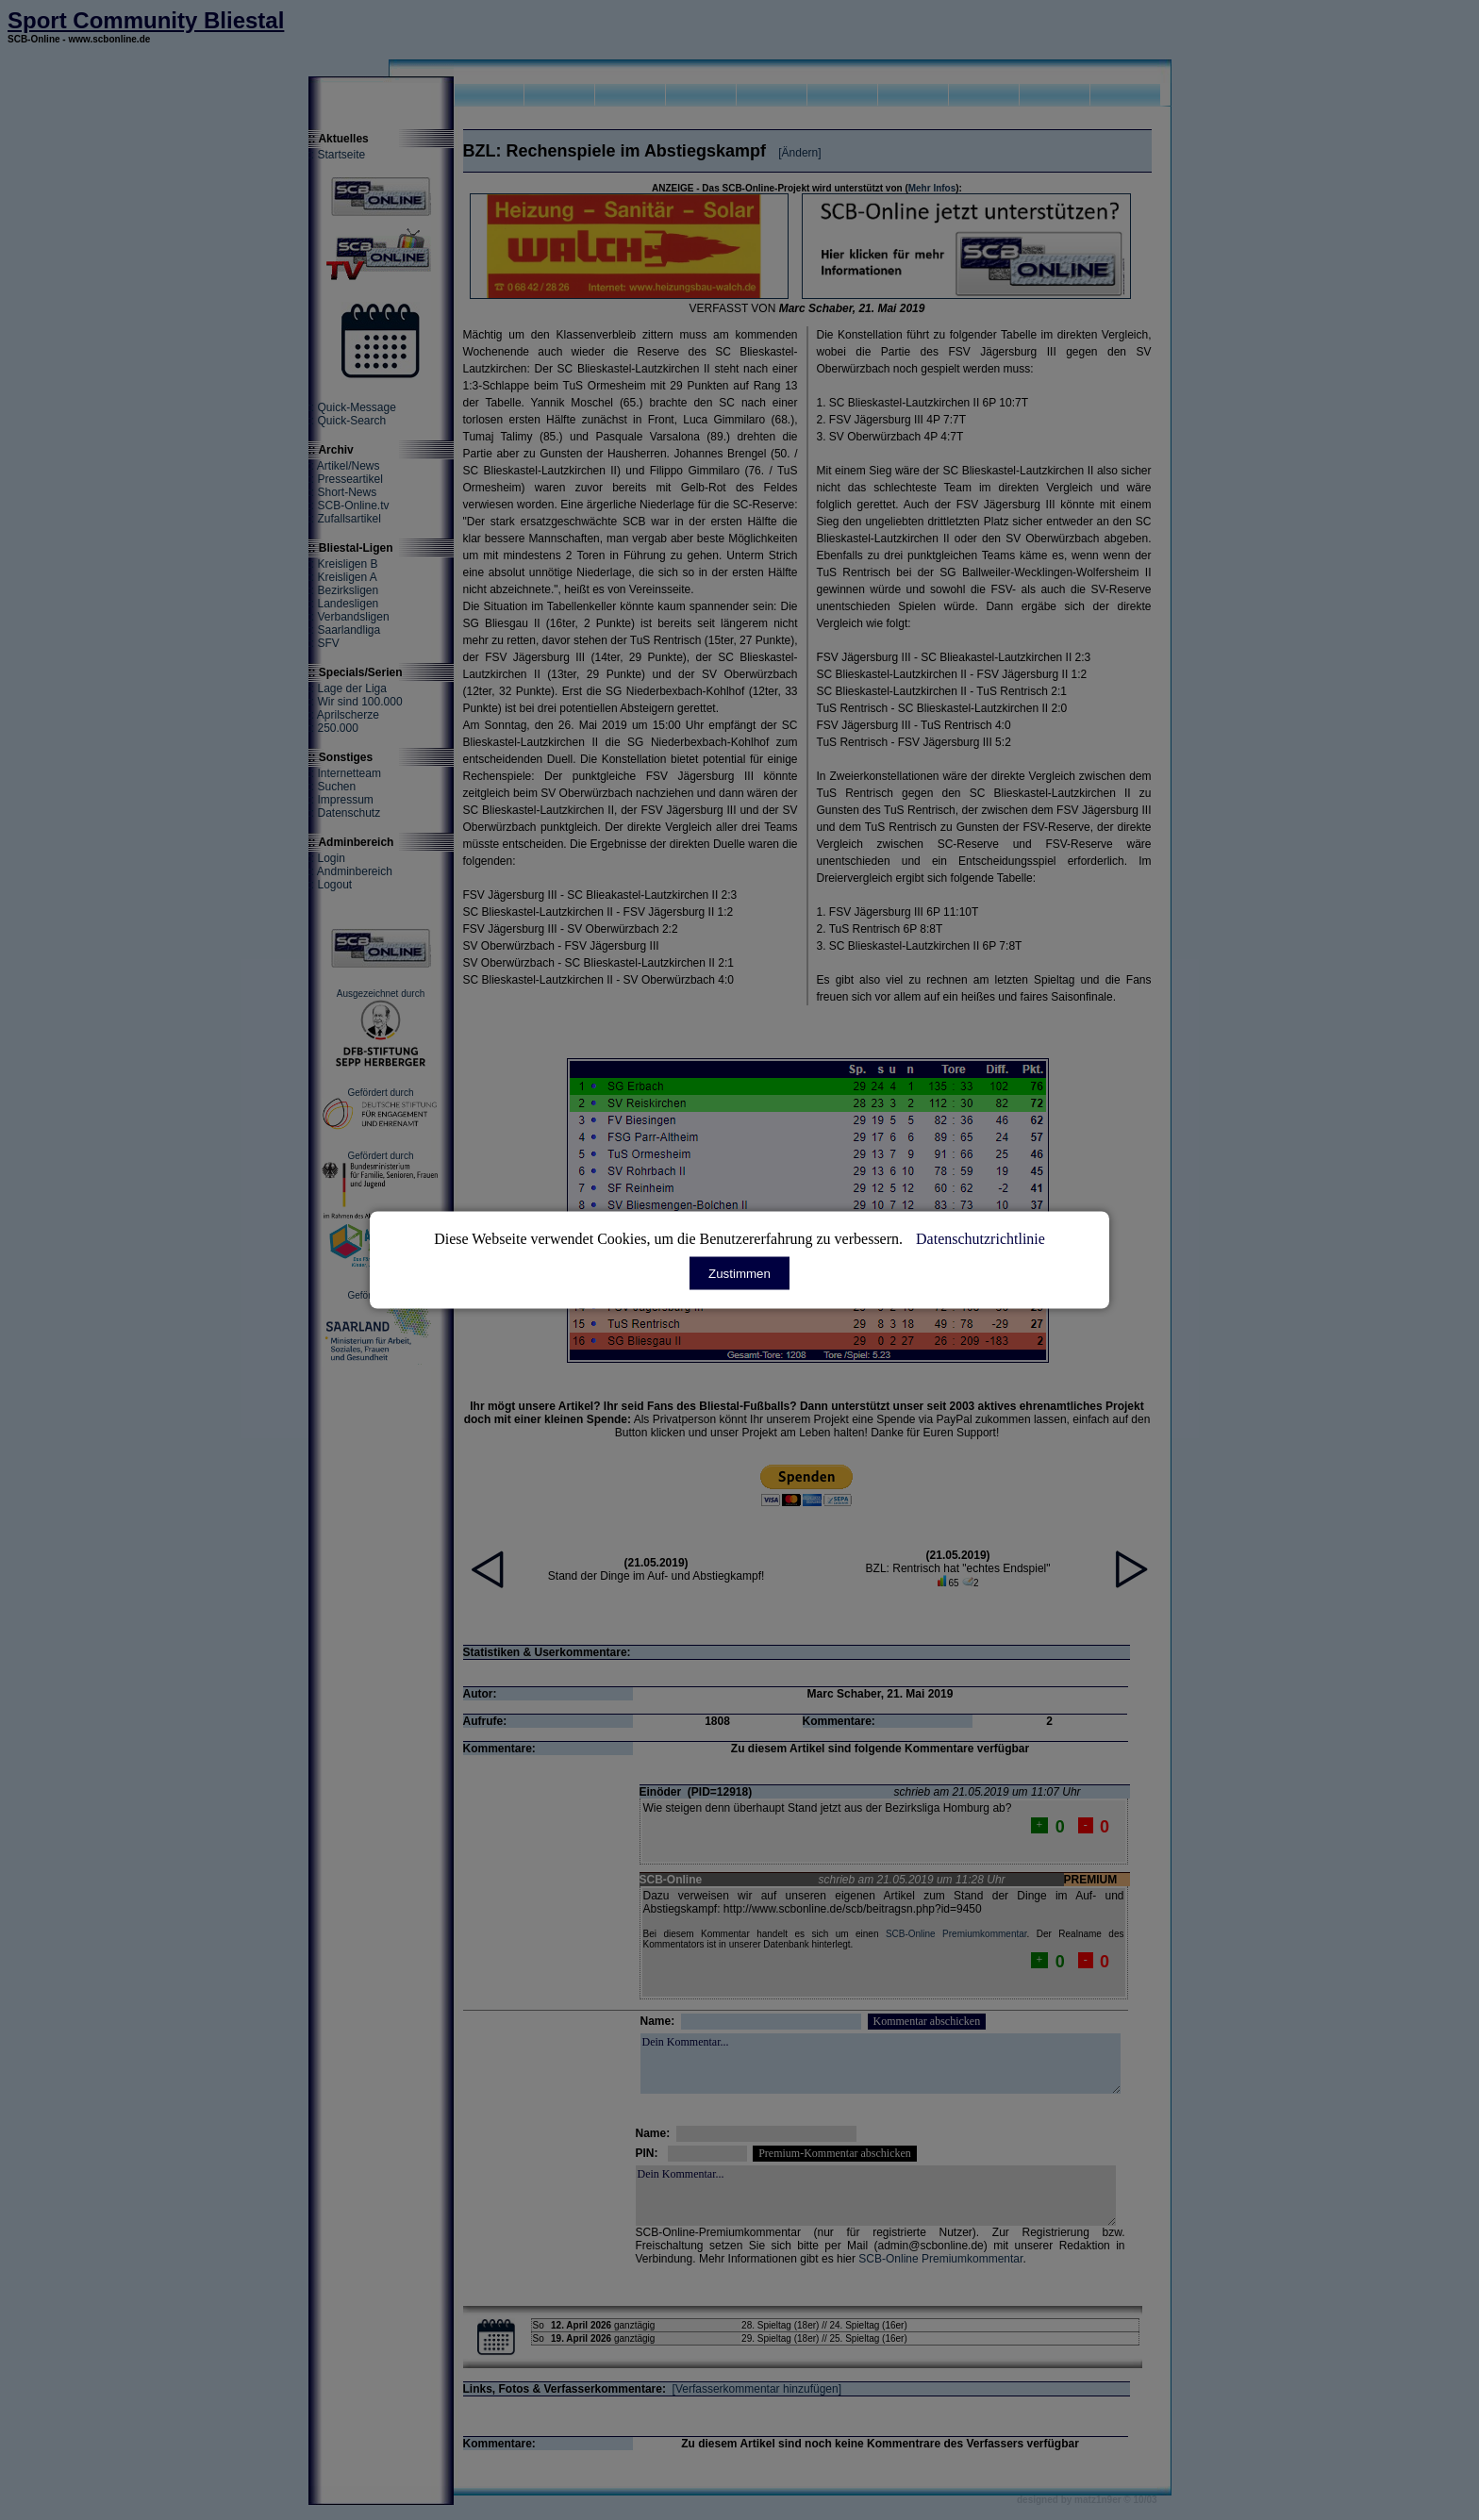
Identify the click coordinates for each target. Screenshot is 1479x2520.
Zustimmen (739, 1274)
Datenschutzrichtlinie (980, 1239)
